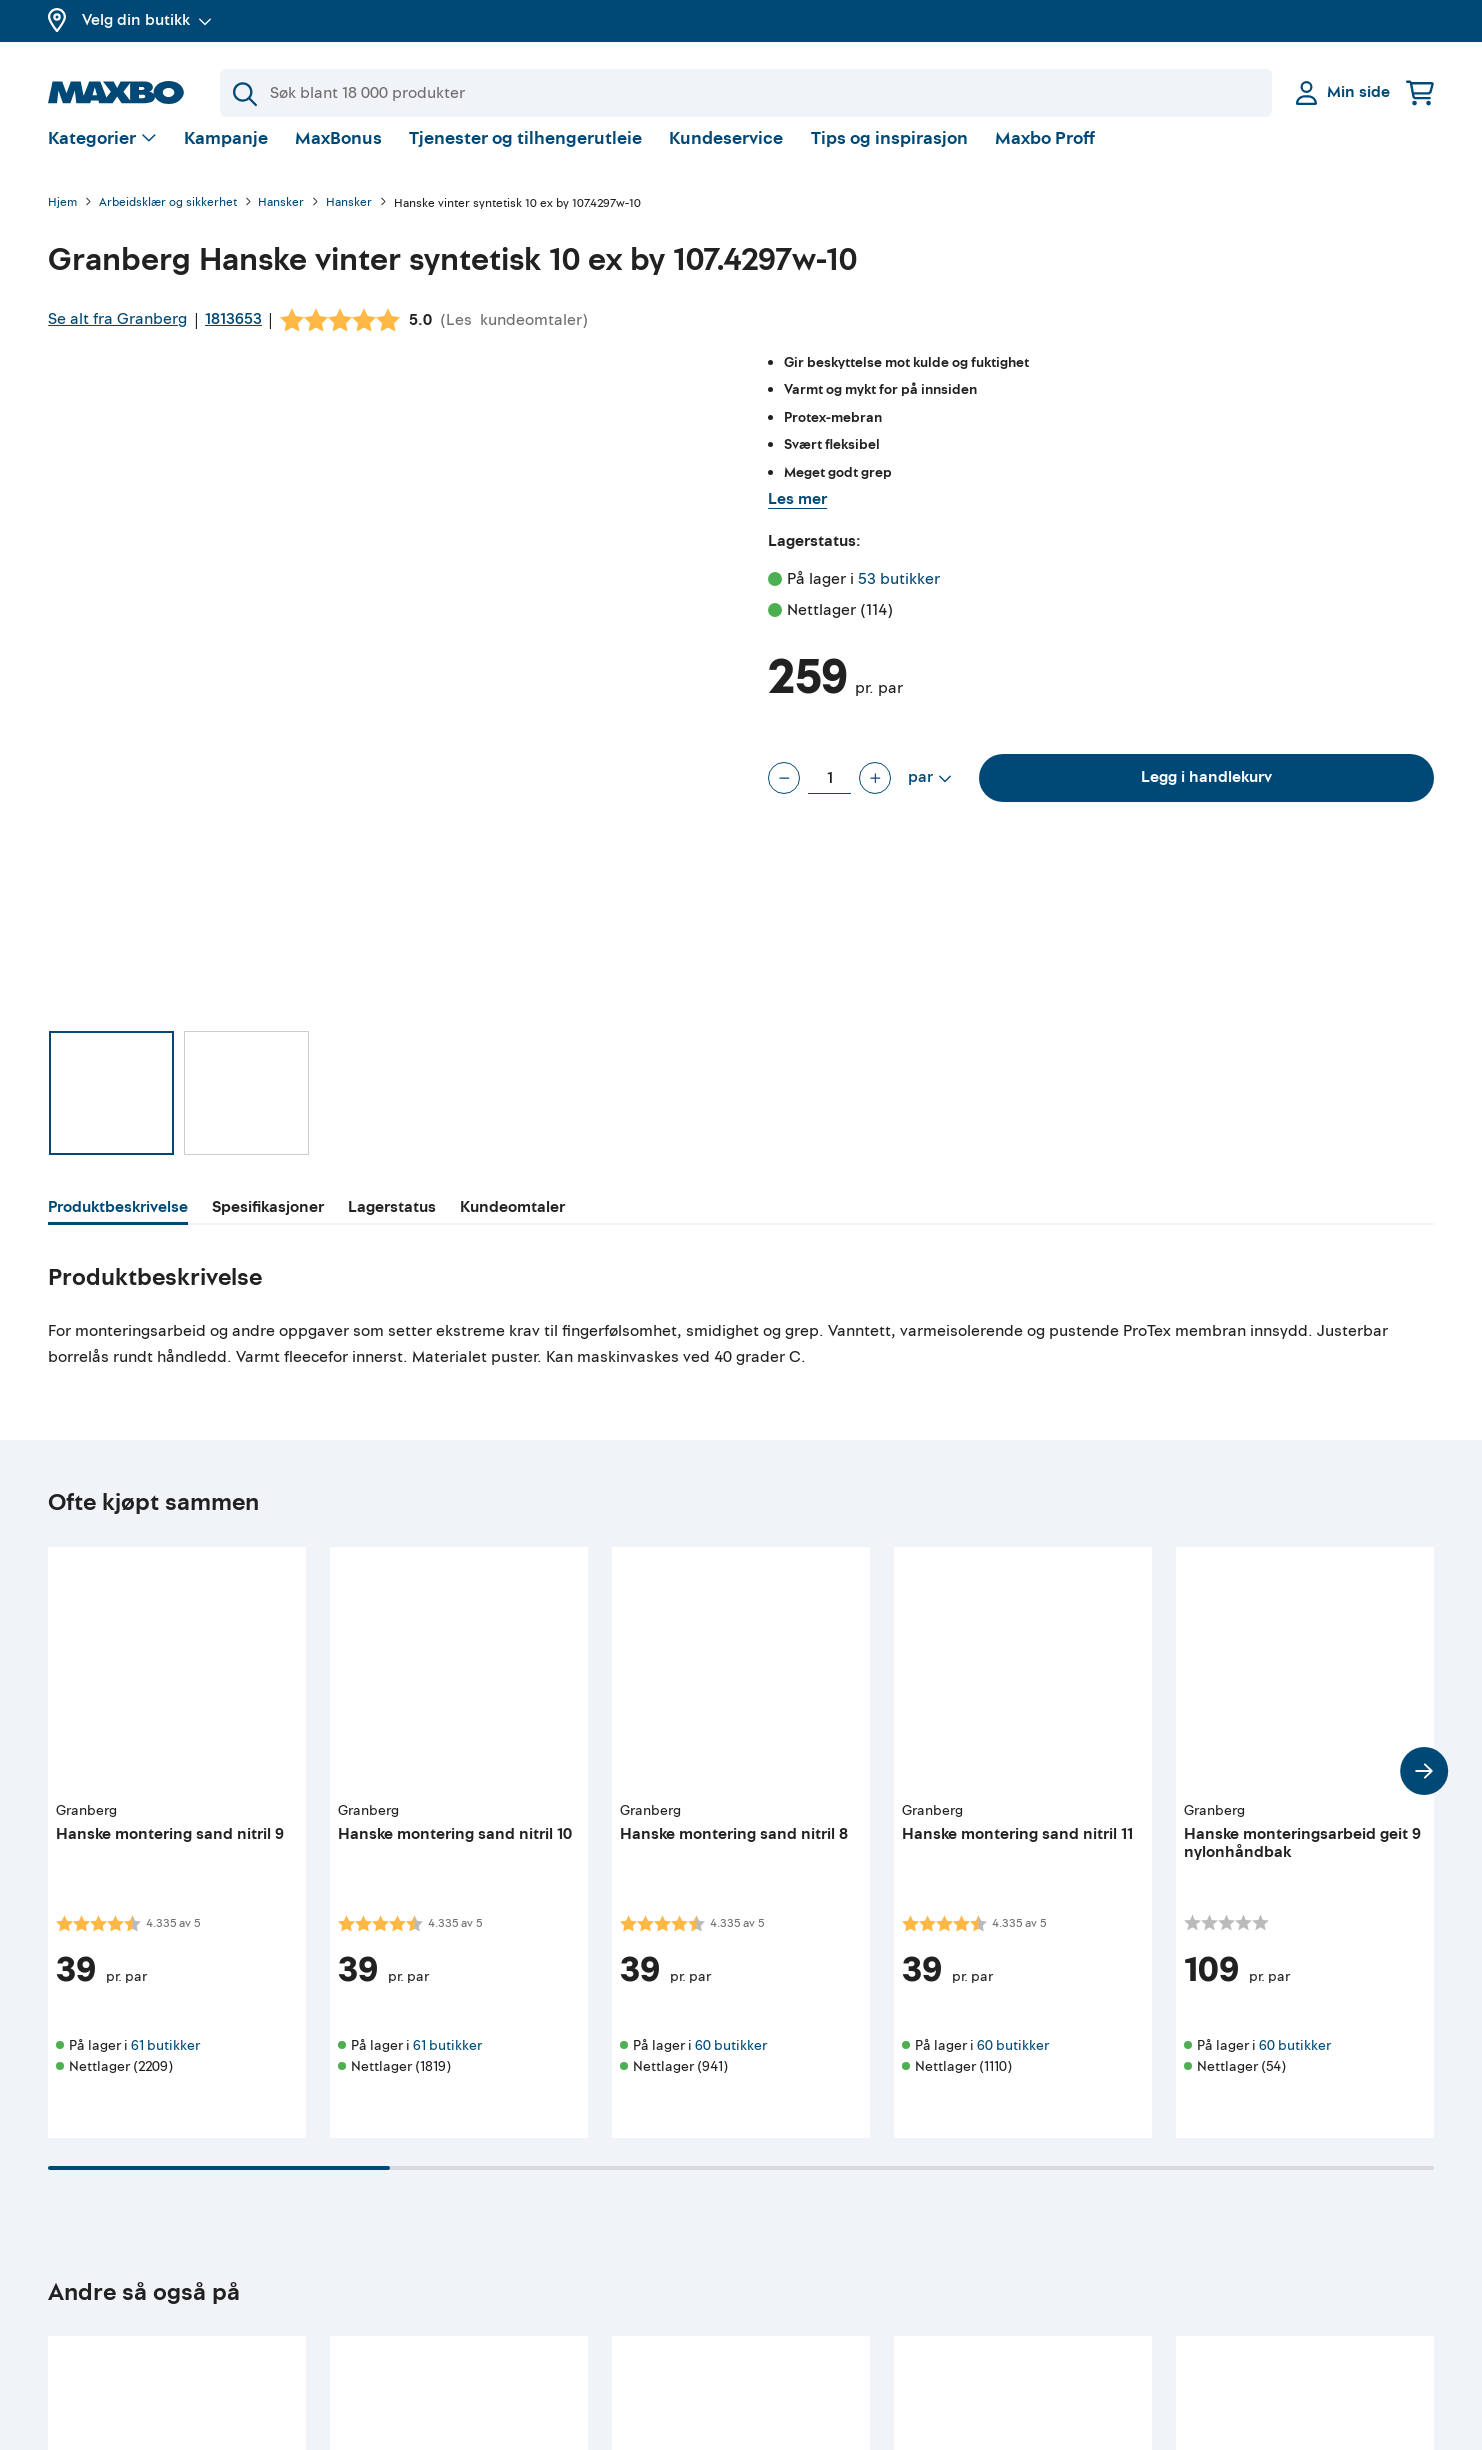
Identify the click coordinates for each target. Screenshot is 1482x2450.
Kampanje (226, 154)
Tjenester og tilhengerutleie (525, 154)
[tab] (118, 1226)
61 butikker (165, 2061)
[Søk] (746, 93)
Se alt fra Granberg (117, 335)
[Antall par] (829, 794)
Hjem (62, 219)
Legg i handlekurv (1206, 793)
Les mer (797, 515)
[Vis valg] (102, 155)
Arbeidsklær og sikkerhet (168, 219)
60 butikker (731, 2061)
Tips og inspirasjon (889, 154)
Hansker (281, 219)
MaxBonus (338, 154)
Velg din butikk (147, 20)
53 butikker (899, 595)
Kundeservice (726, 154)
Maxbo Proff (1045, 154)
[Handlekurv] (1420, 92)
